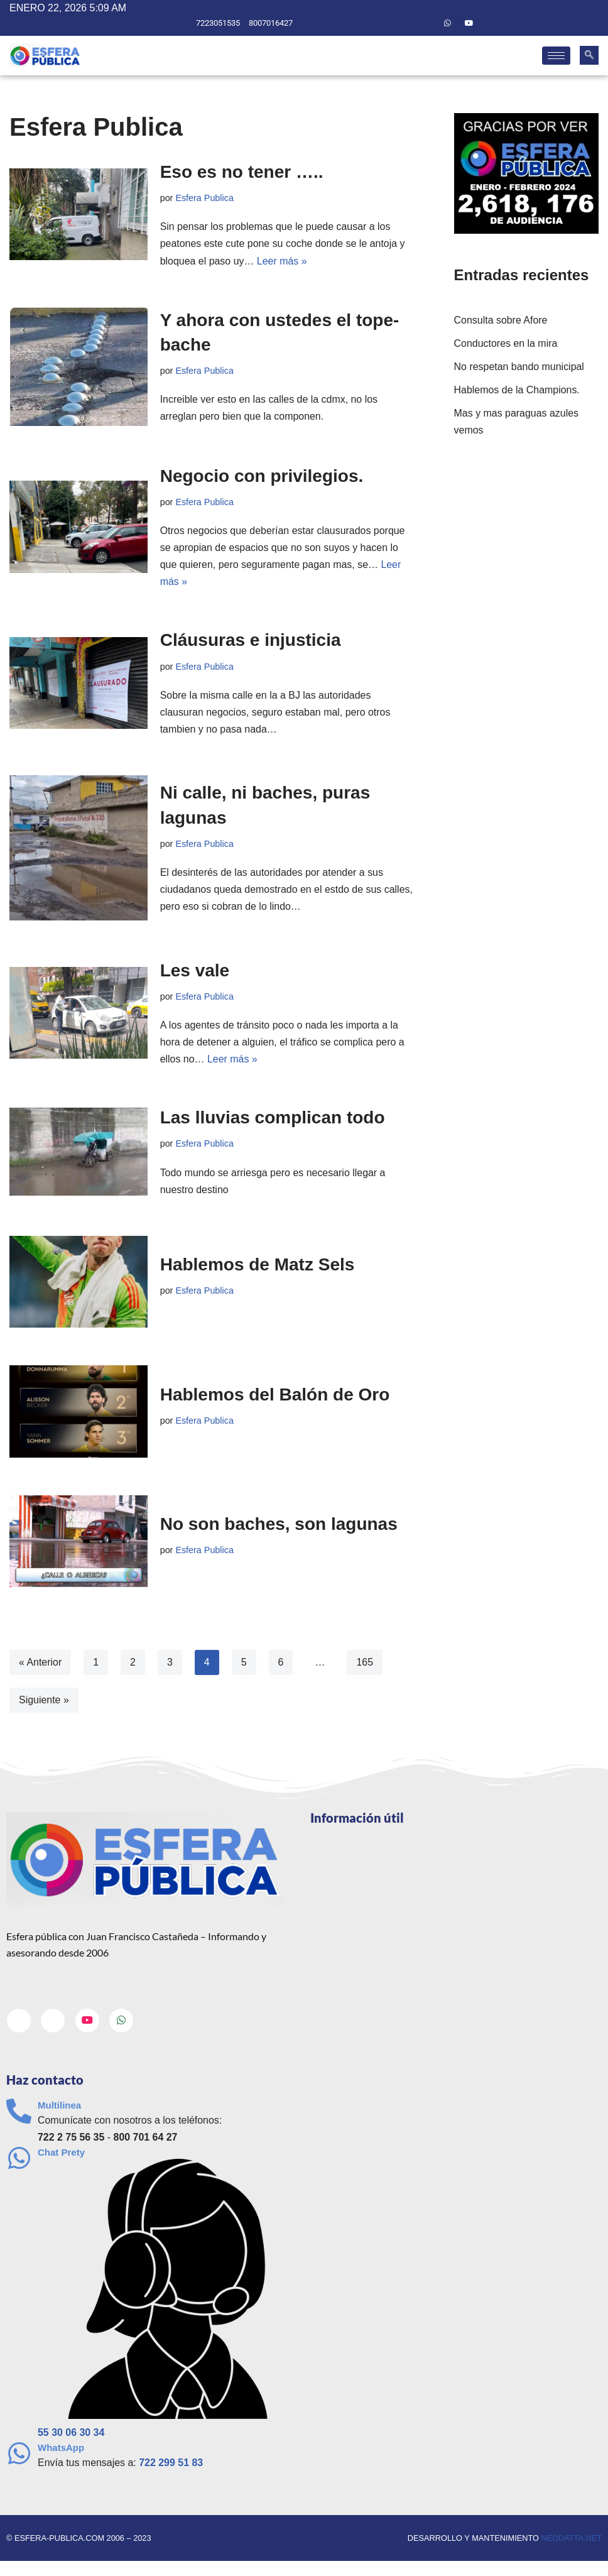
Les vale (195, 971)
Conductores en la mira (506, 343)
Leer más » (282, 261)
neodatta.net (571, 2540)
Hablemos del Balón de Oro (275, 1396)
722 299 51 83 (171, 2464)
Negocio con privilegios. (262, 476)
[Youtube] (469, 23)
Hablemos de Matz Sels (257, 1266)
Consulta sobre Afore (501, 320)
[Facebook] (403, 23)
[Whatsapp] (447, 23)
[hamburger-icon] (556, 55)
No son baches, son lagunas (279, 1526)
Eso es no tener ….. (241, 172)
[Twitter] (425, 23)
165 (365, 1664)
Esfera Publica (204, 198)
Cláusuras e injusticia (250, 641)
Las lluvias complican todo (272, 1119)
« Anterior (40, 1664)
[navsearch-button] (589, 55)
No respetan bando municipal (519, 367)
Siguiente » (44, 1701)
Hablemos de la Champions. (517, 390)
